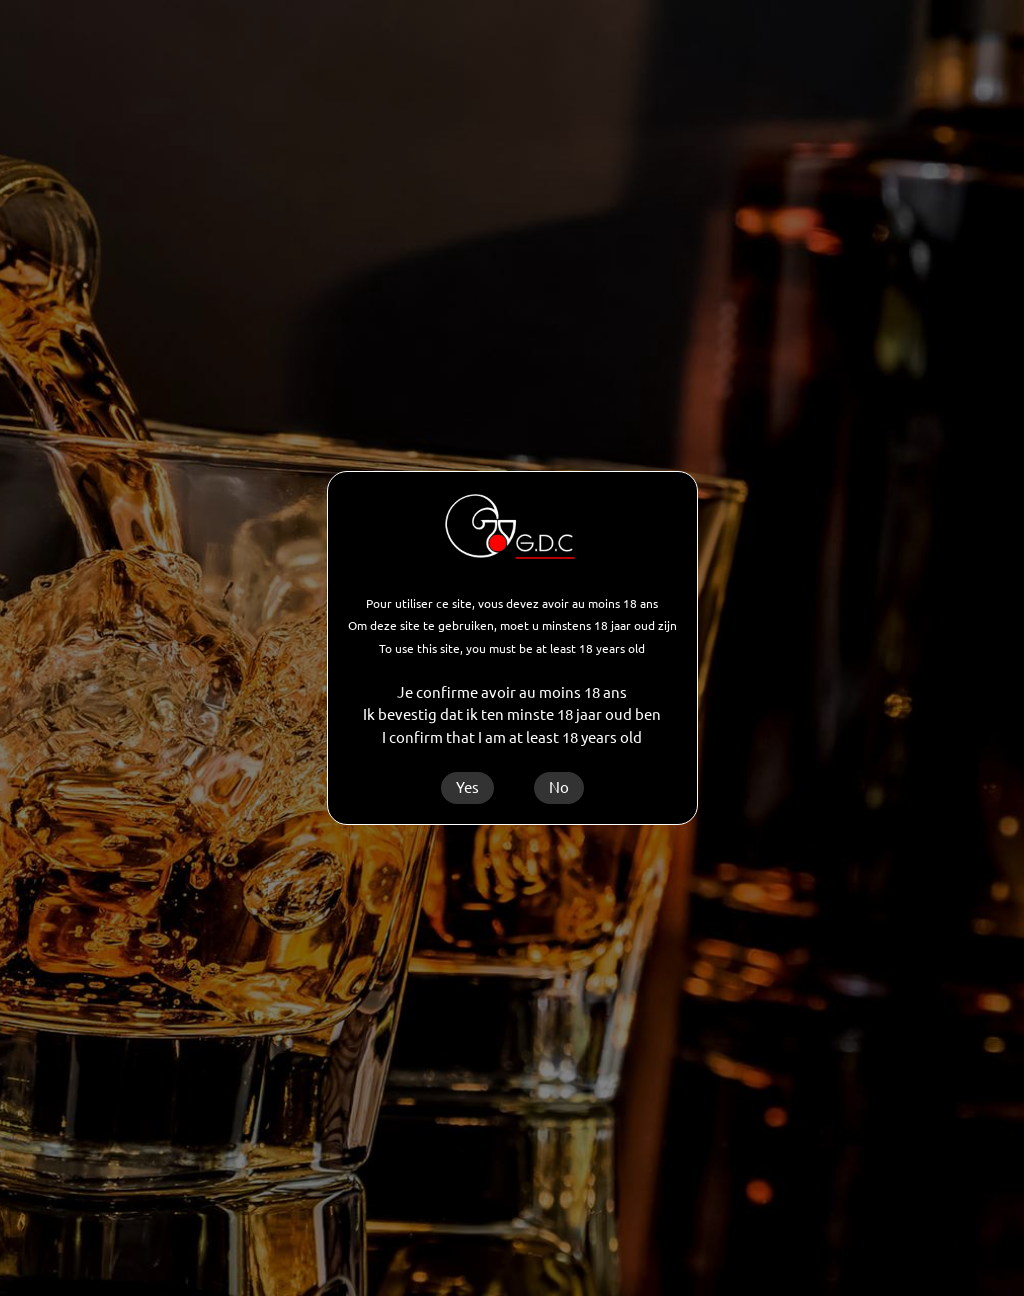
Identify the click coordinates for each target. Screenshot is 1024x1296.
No (559, 787)
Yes (467, 787)
